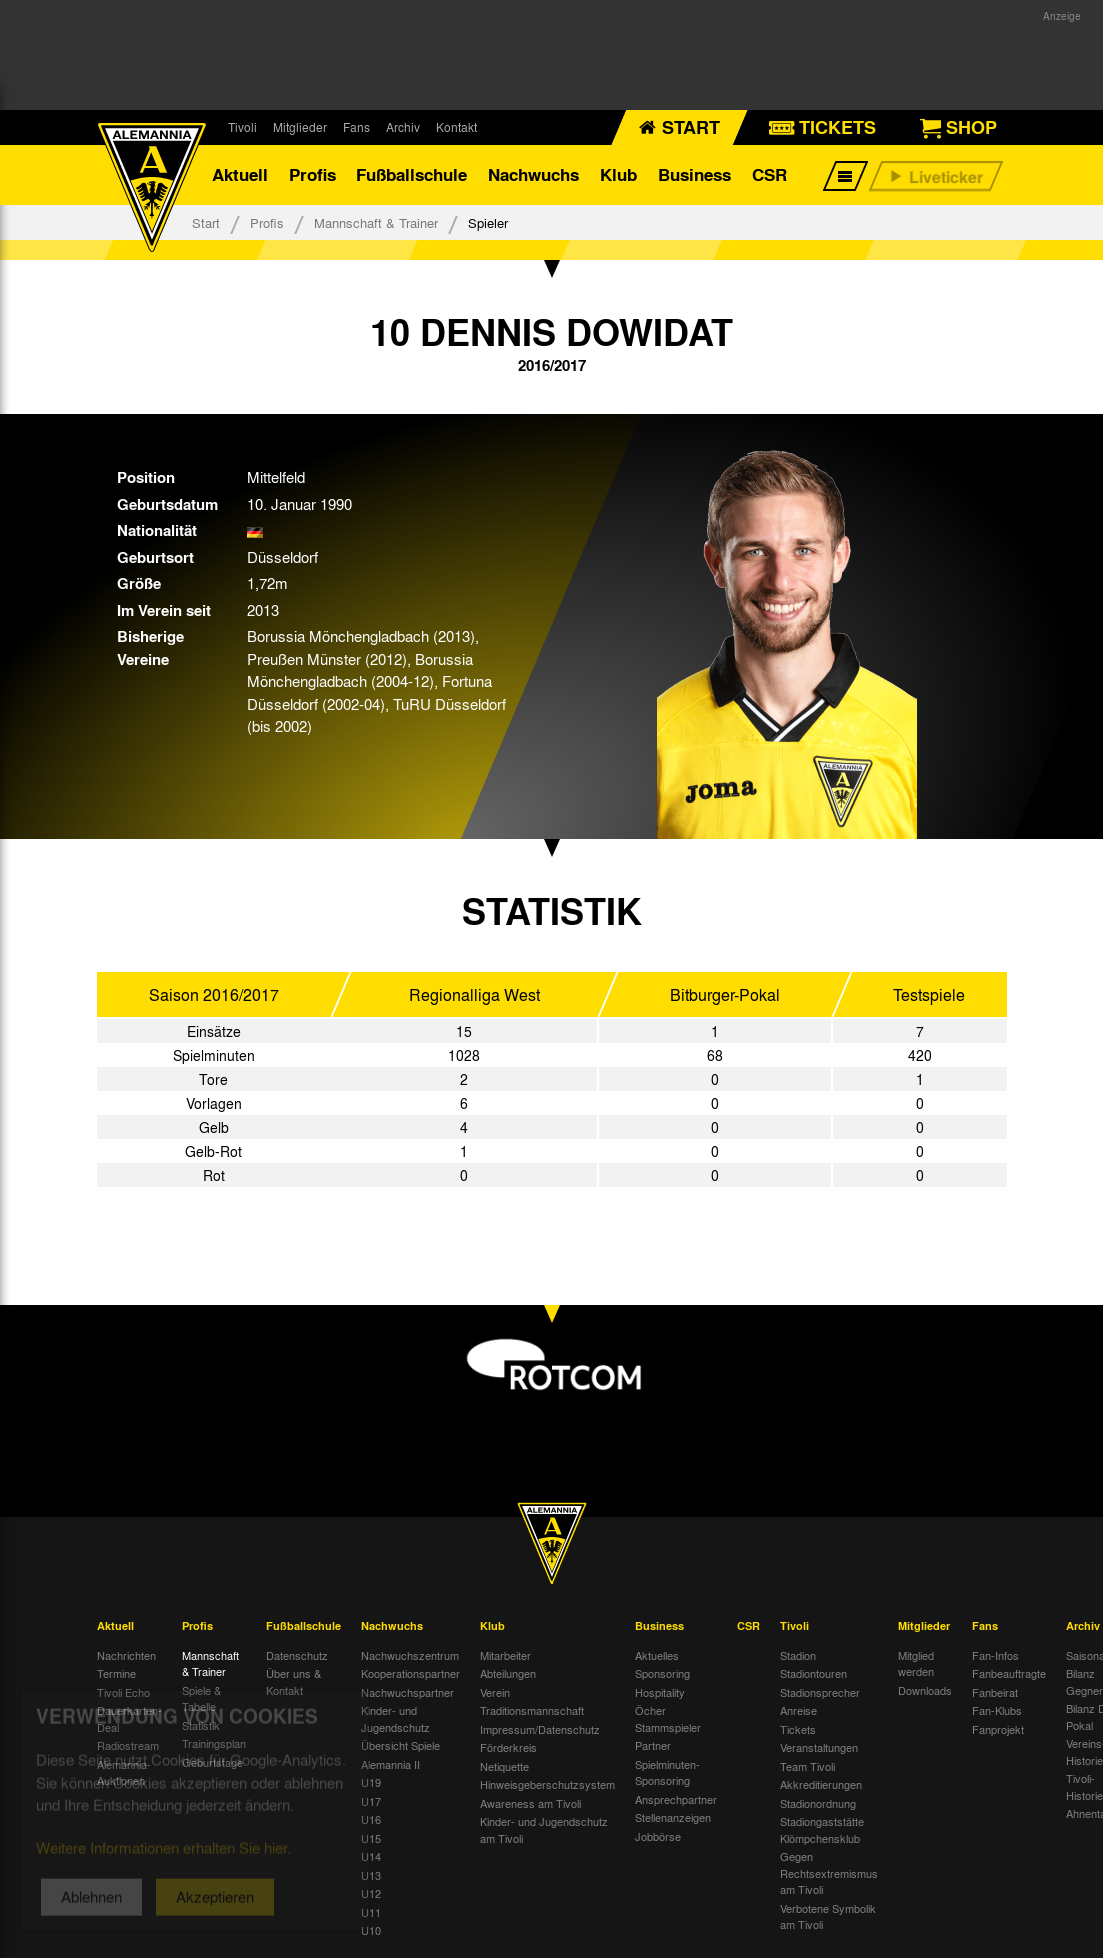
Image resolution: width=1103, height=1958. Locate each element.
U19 (371, 1782)
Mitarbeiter (505, 1655)
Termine (116, 1673)
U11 (371, 1912)
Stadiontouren (813, 1673)
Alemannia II (390, 1764)
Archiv (403, 127)
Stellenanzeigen (673, 1817)
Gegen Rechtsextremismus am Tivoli (829, 1872)
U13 (371, 1875)
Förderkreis (508, 1747)
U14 (371, 1856)
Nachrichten (126, 1655)
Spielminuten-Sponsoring (667, 1772)
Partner (653, 1745)
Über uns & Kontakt (293, 1681)
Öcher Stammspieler (668, 1718)
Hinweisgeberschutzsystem (547, 1784)
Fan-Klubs (997, 1710)
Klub (618, 174)
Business (694, 174)
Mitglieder (300, 127)
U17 (371, 1801)
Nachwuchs (533, 174)
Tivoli (242, 127)
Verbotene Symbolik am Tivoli (828, 1916)
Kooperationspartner (410, 1673)
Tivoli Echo (123, 1692)
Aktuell (240, 174)
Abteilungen (508, 1673)
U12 (371, 1893)
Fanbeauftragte (1009, 1673)
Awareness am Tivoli (530, 1803)
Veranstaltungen (819, 1747)
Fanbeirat (995, 1692)
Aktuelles (657, 1655)
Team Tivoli (807, 1766)
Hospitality (660, 1692)
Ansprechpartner (676, 1799)
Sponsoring (662, 1673)
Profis (312, 174)
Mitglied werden (916, 1663)
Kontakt (456, 127)
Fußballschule (411, 174)
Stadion (798, 1655)
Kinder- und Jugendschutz (395, 1718)
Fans (356, 127)
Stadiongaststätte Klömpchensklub (822, 1829)
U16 (371, 1819)
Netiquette (504, 1766)
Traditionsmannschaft (532, 1710)
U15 (371, 1838)
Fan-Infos (995, 1655)
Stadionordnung (818, 1803)
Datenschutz (297, 1655)
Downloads (925, 1690)
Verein (495, 1692)
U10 (371, 1930)
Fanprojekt (998, 1729)
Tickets (798, 1729)
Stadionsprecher (820, 1692)
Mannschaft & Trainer (376, 222)
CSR (769, 174)
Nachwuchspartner (407, 1692)
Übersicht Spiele (400, 1745)
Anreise (798, 1710)
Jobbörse (658, 1836)
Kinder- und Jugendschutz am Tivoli (544, 1829)
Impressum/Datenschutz (540, 1729)
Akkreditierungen (821, 1784)
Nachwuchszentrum (410, 1655)
